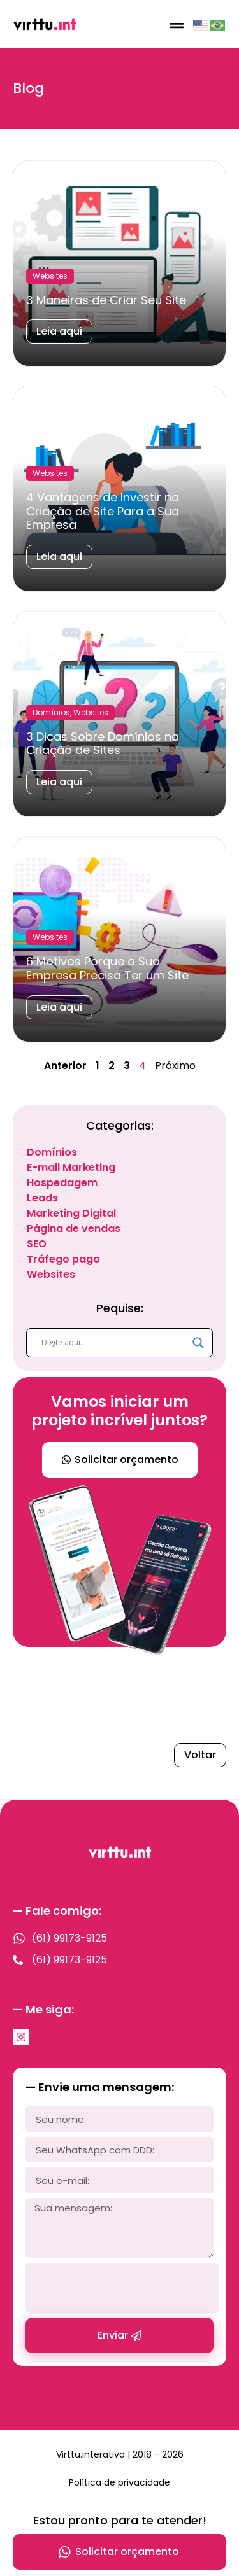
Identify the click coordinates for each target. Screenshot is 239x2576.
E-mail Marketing (71, 1167)
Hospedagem (62, 1182)
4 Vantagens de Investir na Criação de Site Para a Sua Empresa (102, 511)
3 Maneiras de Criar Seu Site (106, 300)
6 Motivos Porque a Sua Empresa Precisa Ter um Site (107, 968)
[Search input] (113, 1343)
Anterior (65, 1065)
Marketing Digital (71, 1213)
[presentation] (122, 2288)
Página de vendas (73, 1228)
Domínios (52, 1152)
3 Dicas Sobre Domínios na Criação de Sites (102, 744)
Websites (51, 1274)
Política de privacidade (119, 2482)
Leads (42, 1198)
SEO (37, 1243)
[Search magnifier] (198, 1343)
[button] (176, 25)
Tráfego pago (63, 1259)
